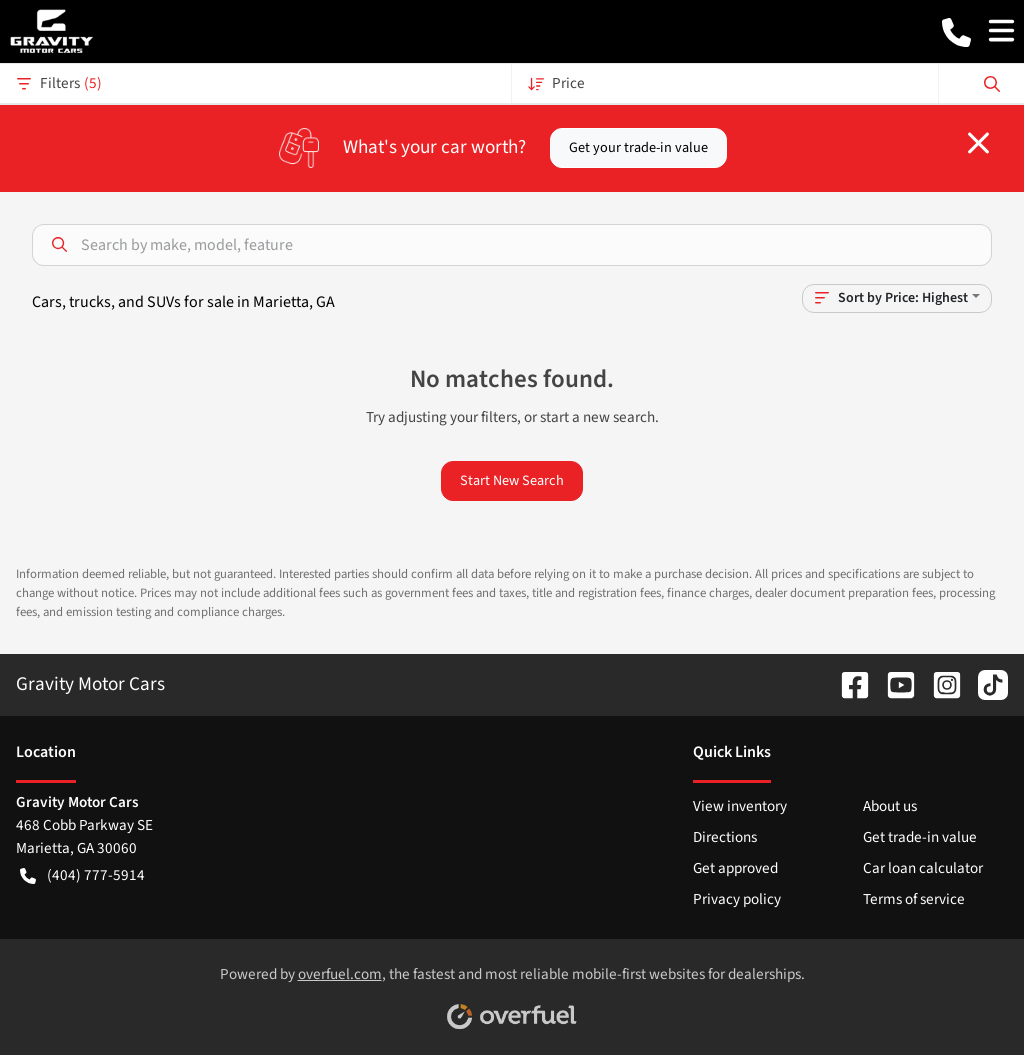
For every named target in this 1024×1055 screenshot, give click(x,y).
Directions (725, 837)
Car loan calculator (923, 868)
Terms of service (914, 899)
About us (890, 806)
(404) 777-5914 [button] (82, 875)
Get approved (735, 868)
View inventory (740, 806)
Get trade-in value (920, 837)
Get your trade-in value (638, 147)
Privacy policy (737, 899)
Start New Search (512, 480)
